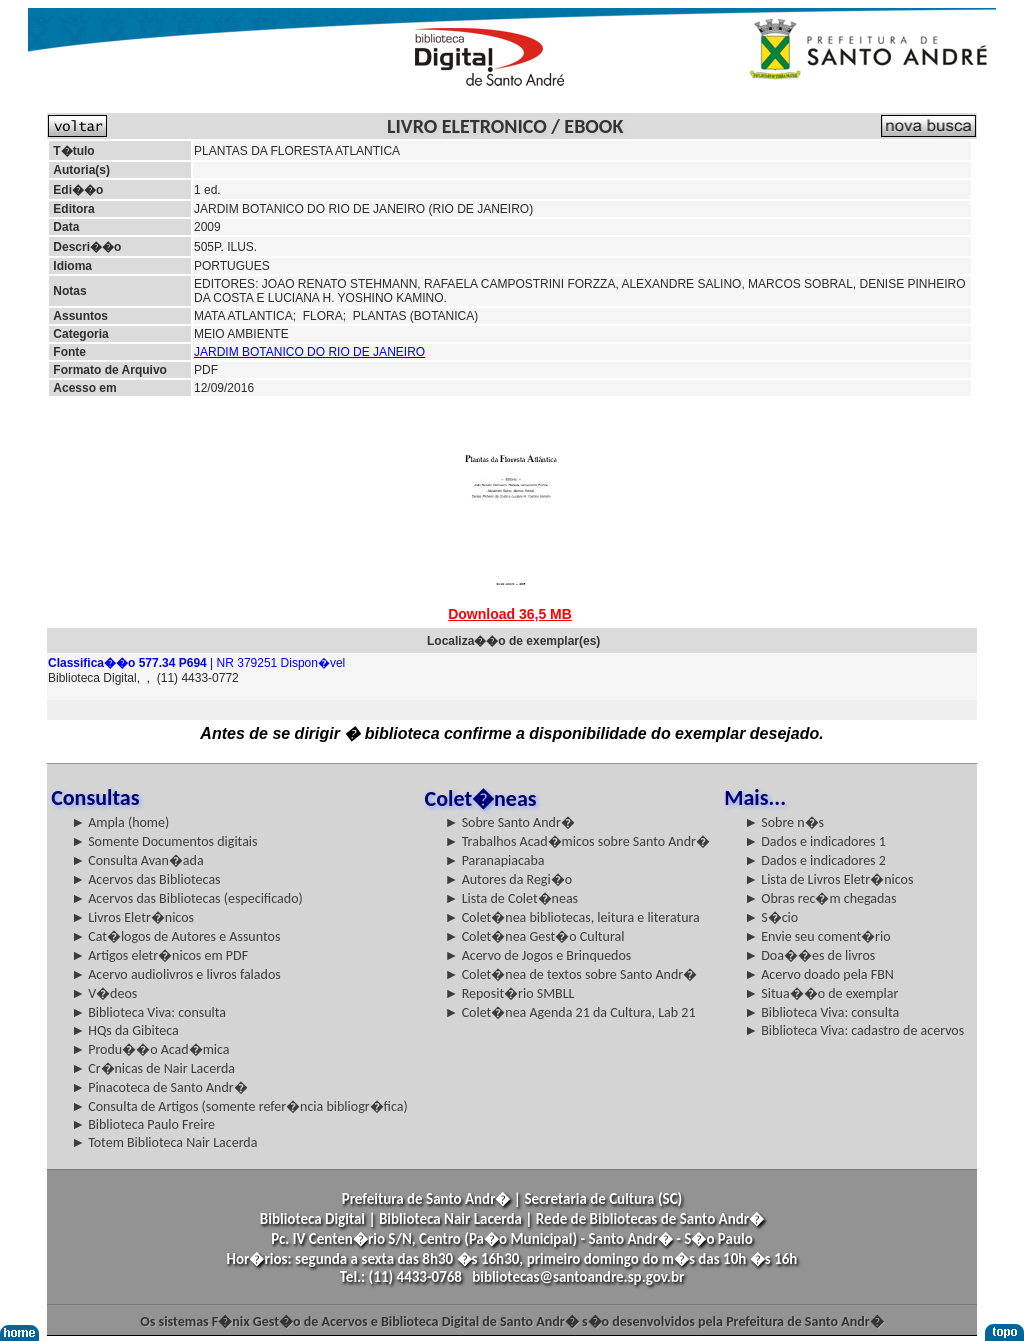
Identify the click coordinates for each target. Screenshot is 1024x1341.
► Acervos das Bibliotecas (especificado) (187, 898)
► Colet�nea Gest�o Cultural (535, 936)
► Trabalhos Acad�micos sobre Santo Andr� (577, 841)
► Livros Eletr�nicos (132, 917)
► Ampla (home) (120, 822)
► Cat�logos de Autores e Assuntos (175, 936)
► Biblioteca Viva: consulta (148, 1012)
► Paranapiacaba (495, 860)
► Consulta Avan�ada (137, 860)
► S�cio (771, 917)
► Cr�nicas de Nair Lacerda (153, 1068)
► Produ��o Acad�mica (150, 1049)
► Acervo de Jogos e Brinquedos (538, 955)
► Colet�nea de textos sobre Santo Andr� (571, 974)
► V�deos (104, 993)
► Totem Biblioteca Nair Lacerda (164, 1142)
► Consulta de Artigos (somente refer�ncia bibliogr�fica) (239, 1106)
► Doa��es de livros (809, 955)
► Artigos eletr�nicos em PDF (159, 955)
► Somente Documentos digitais (164, 841)
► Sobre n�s (784, 822)
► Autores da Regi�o (508, 879)
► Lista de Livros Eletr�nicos (828, 879)
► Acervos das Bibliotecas (145, 879)
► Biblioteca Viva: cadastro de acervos (854, 1030)
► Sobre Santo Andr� (510, 822)
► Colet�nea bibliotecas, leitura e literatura (572, 917)
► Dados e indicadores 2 (815, 860)
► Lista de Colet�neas (511, 898)
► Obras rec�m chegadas (820, 898)
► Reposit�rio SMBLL (510, 993)
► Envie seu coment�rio (817, 936)
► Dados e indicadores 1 (815, 841)
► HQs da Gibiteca (125, 1030)
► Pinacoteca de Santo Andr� (159, 1087)
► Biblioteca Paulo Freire (143, 1124)
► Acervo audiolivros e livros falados (176, 974)
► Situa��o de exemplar (821, 993)
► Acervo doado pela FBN (819, 974)
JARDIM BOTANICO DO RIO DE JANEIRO (309, 352)
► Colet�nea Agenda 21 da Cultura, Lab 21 (570, 1012)
